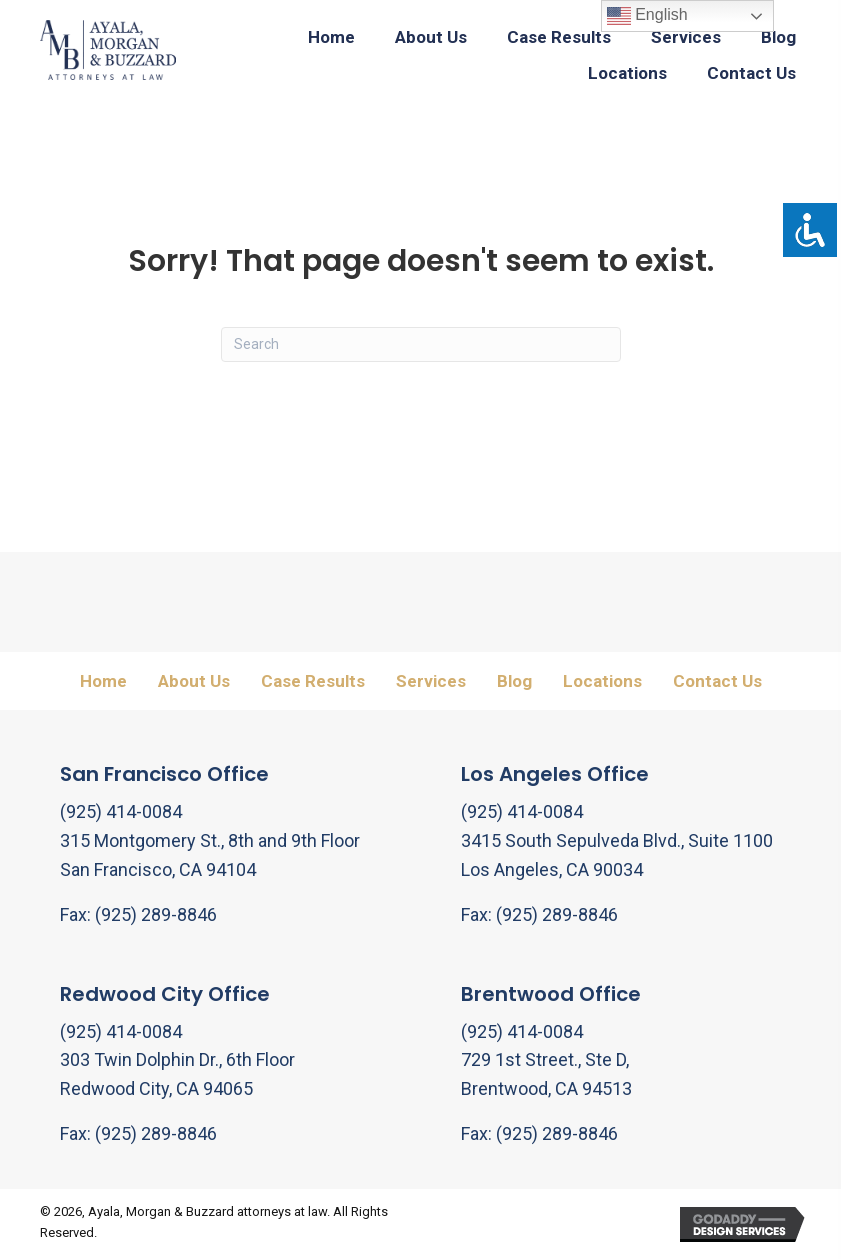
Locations (602, 681)
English (647, 16)
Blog (514, 681)
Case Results (313, 681)
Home (103, 681)
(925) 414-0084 (121, 811)
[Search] (421, 344)
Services (431, 681)
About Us (194, 681)
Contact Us (717, 681)
